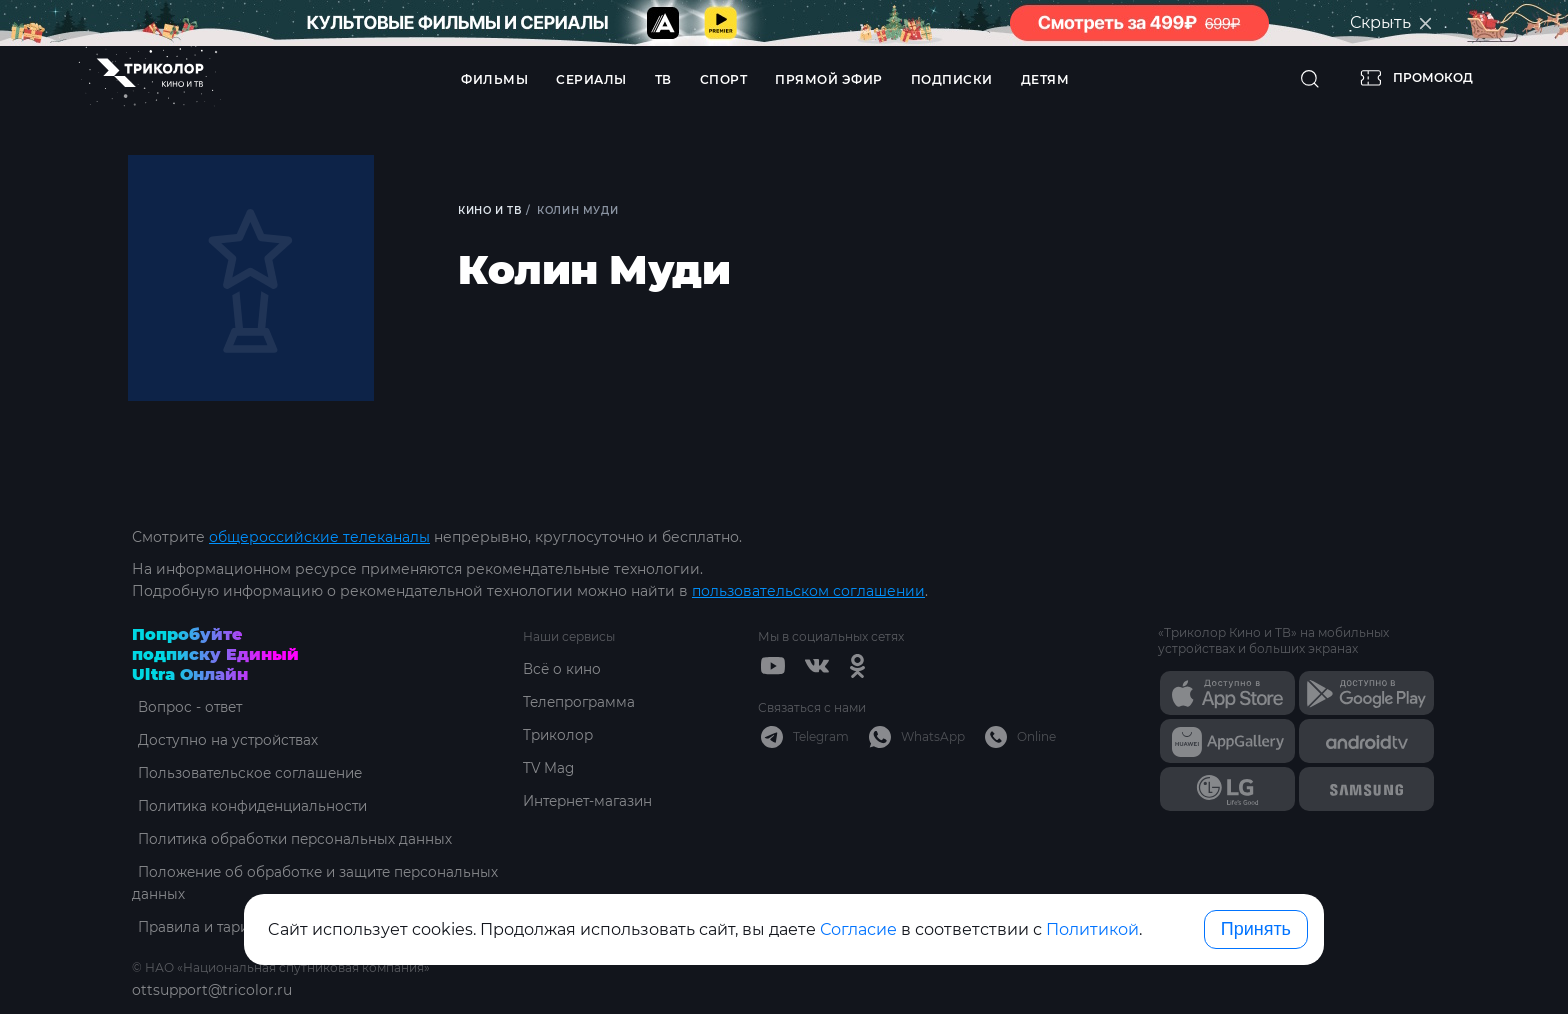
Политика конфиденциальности (251, 806)
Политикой (1092, 929)
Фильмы (494, 79)
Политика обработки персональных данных (293, 839)
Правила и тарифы (202, 927)
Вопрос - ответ (186, 707)
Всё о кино (563, 669)
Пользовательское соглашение (248, 773)
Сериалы (591, 79)
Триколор (559, 735)
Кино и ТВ (491, 210)
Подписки (952, 79)
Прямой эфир (829, 79)
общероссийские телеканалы (319, 537)
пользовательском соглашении (808, 591)
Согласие (858, 929)
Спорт (724, 79)
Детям (1045, 79)
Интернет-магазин (591, 801)
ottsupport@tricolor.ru (212, 990)
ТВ (663, 79)
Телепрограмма (581, 702)
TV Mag (549, 768)
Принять (1256, 929)
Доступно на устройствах (225, 740)
